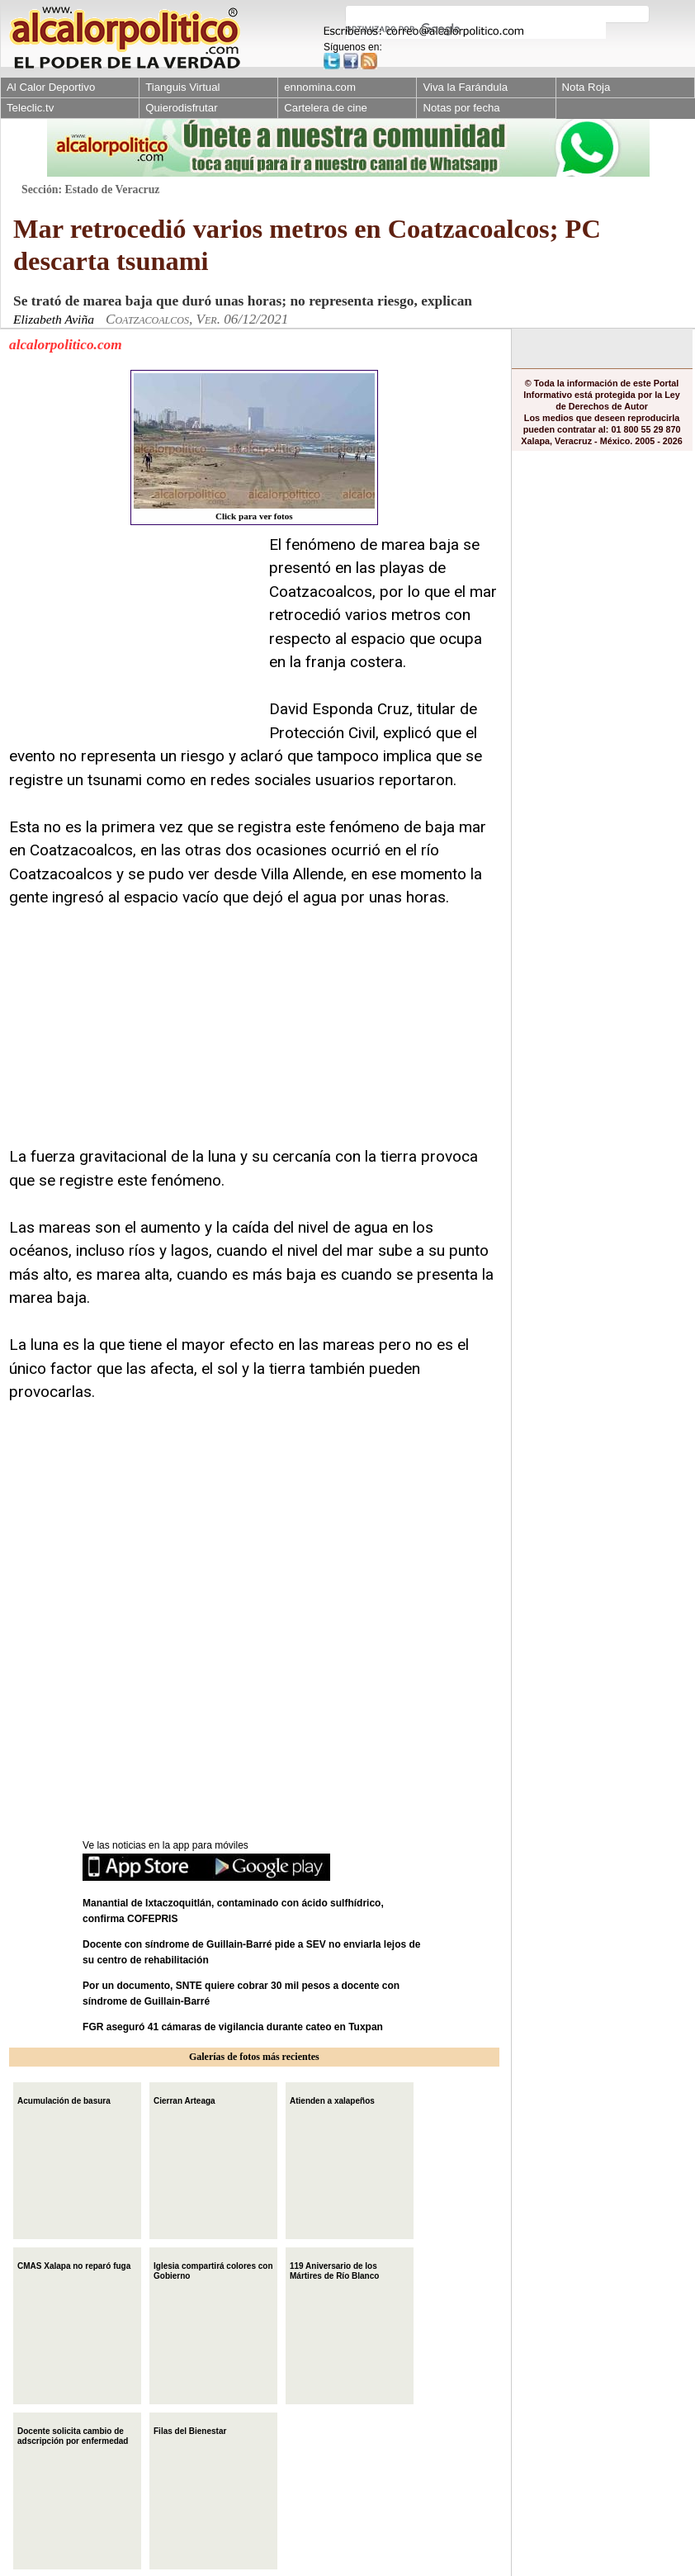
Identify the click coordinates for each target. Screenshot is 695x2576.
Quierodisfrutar (181, 108)
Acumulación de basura (64, 2099)
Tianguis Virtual (182, 87)
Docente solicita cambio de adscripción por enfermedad (72, 2434)
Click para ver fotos (254, 447)
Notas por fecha (461, 108)
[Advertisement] (133, 636)
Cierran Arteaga (184, 2099)
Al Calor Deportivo (51, 87)
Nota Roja (586, 87)
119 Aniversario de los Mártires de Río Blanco (334, 2269)
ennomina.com (320, 87)
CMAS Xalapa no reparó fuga (73, 2264)
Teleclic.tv (30, 108)
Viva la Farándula (465, 87)
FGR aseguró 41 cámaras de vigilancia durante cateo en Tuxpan (233, 2027)
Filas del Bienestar (190, 2429)
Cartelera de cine (325, 108)
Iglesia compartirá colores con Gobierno (213, 2269)
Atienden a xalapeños (332, 2099)
